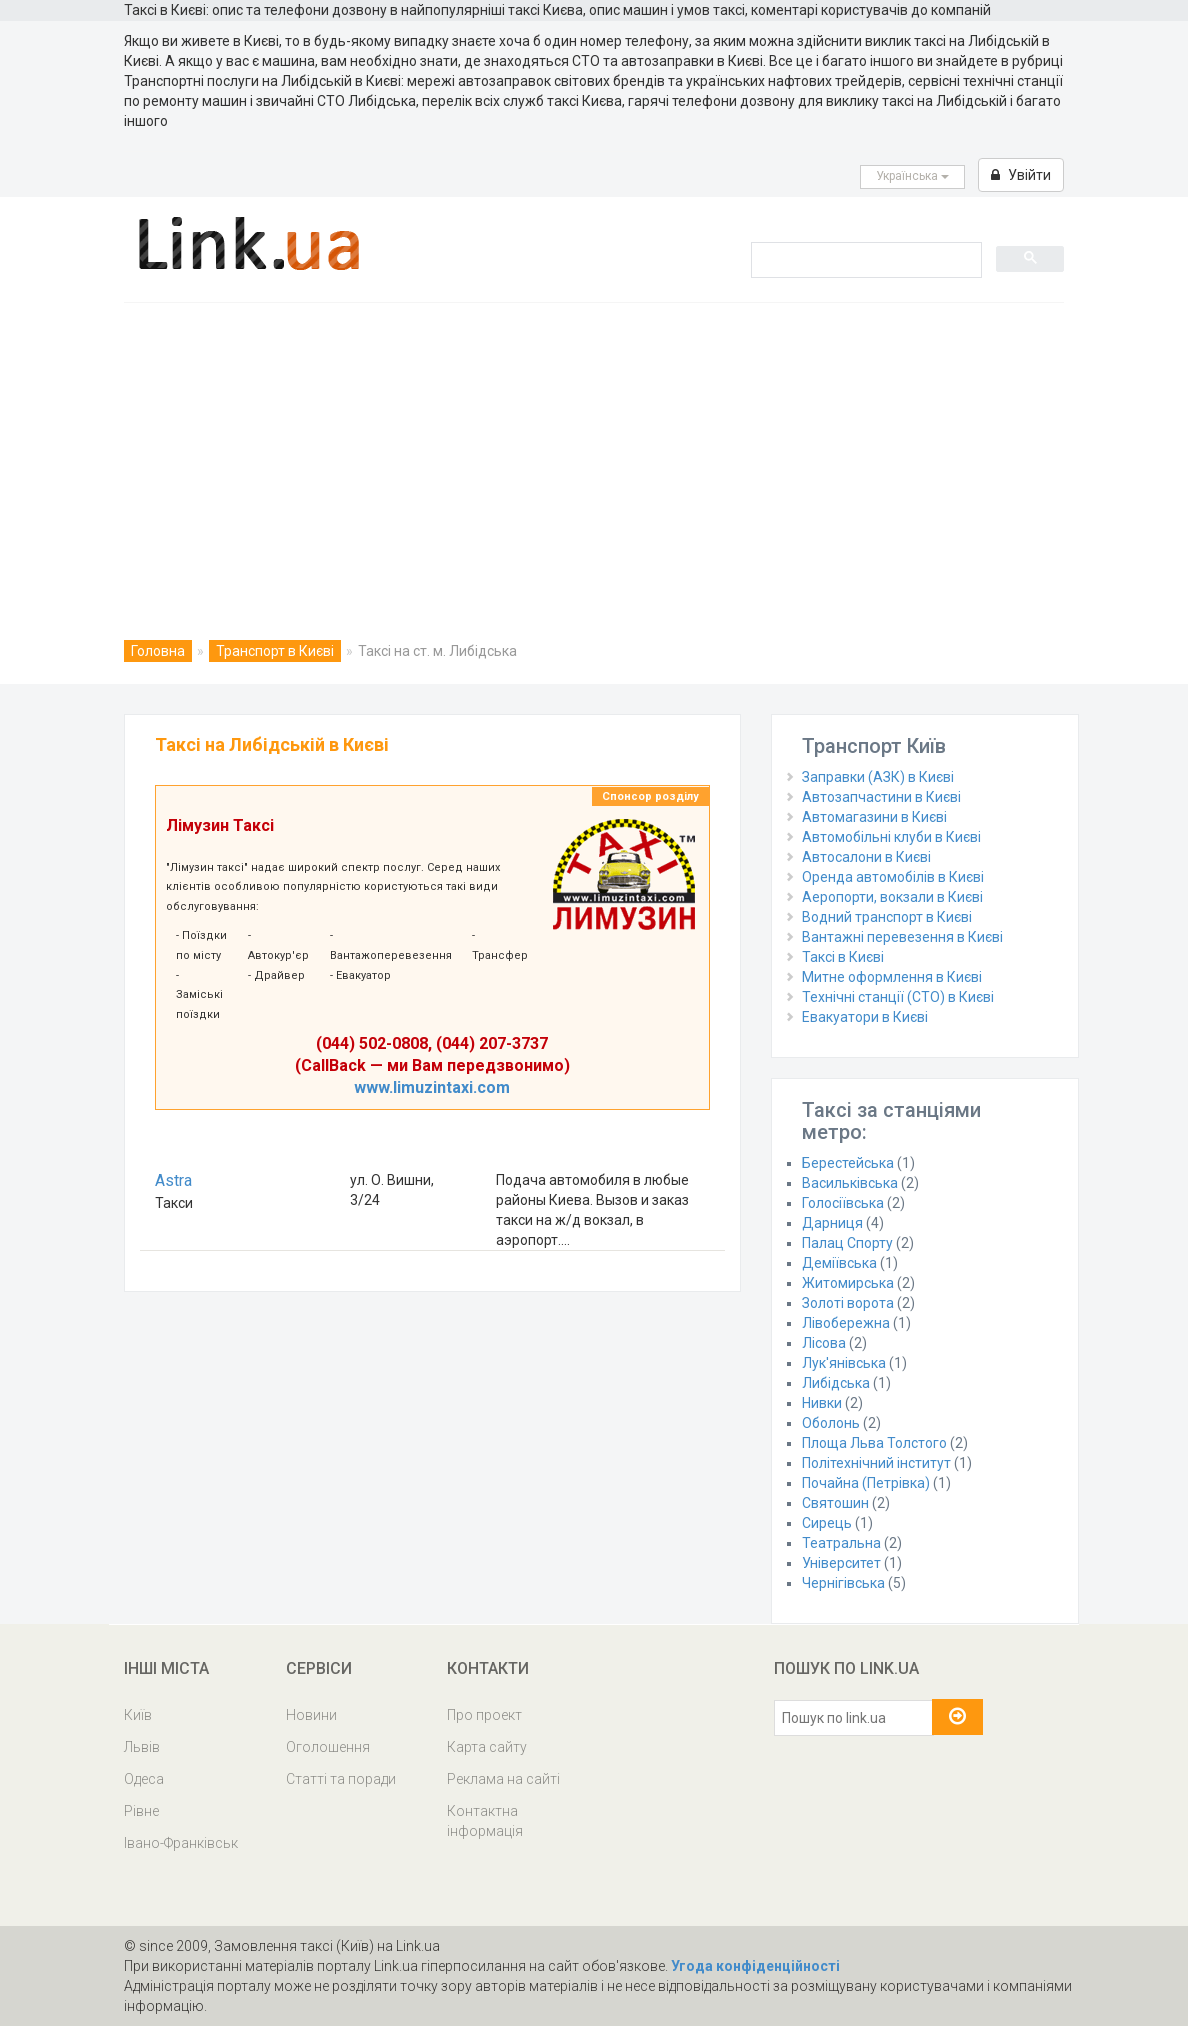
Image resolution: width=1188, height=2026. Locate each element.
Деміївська (839, 1263)
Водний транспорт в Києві (887, 917)
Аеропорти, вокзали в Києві (892, 897)
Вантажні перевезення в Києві (902, 937)
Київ (138, 1715)
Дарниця (832, 1223)
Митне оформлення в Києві (892, 977)
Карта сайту (487, 1747)
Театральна (841, 1543)
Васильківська (850, 1183)
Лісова (824, 1343)
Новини (311, 1715)
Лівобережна (846, 1323)
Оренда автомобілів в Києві (893, 877)
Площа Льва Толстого (874, 1443)
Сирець (827, 1523)
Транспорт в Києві (275, 651)
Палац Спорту (847, 1243)
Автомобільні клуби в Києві (891, 837)
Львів (142, 1747)
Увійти (1021, 175)
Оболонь (831, 1423)
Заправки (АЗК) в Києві (878, 777)
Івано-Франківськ (181, 1843)
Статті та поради (341, 1779)
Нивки (822, 1403)
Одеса (144, 1779)
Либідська (836, 1383)
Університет (841, 1563)
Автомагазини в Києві (874, 817)
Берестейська (848, 1163)
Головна (158, 651)
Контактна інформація (485, 1821)
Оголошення (328, 1747)
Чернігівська (843, 1583)
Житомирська (848, 1283)
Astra (173, 1180)
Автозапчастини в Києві (881, 797)
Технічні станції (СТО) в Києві (898, 997)
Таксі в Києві (843, 957)
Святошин (835, 1503)
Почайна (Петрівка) (866, 1483)
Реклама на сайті (503, 1779)
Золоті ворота (848, 1303)
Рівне (141, 1811)
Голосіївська (843, 1203)
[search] (864, 259)
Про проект (484, 1715)
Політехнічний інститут (876, 1463)
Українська (912, 176)
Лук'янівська (844, 1363)
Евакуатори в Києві (865, 1017)
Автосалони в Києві (866, 857)
